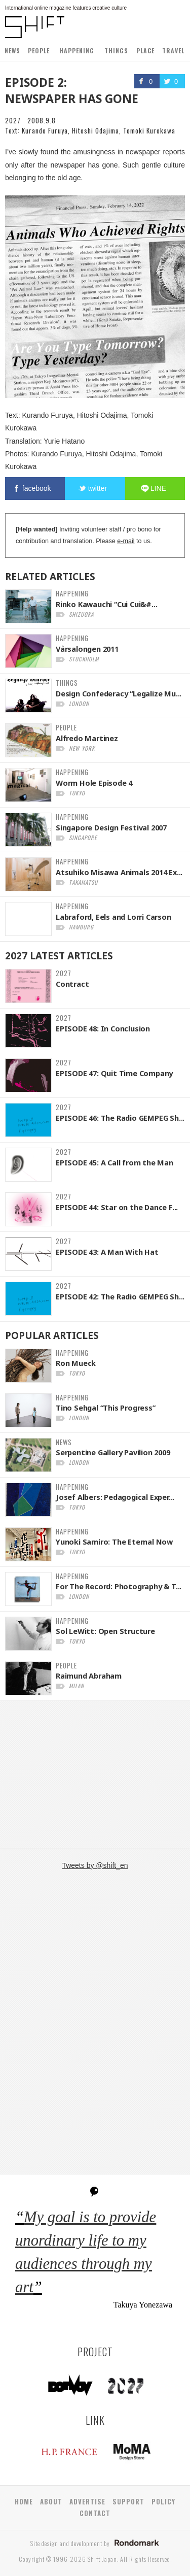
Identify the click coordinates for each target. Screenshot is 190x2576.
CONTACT (95, 2513)
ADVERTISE (87, 2501)
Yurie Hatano (64, 441)
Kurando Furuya (45, 130)
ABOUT (51, 2501)
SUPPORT (128, 2501)
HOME (24, 2501)
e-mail (125, 541)
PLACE (145, 50)
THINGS (116, 50)
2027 (13, 120)
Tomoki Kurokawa (149, 130)
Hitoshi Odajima (95, 130)
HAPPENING (76, 50)
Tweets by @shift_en (95, 1865)
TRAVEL (173, 50)
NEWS (12, 50)
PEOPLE (39, 50)
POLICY (163, 2501)
